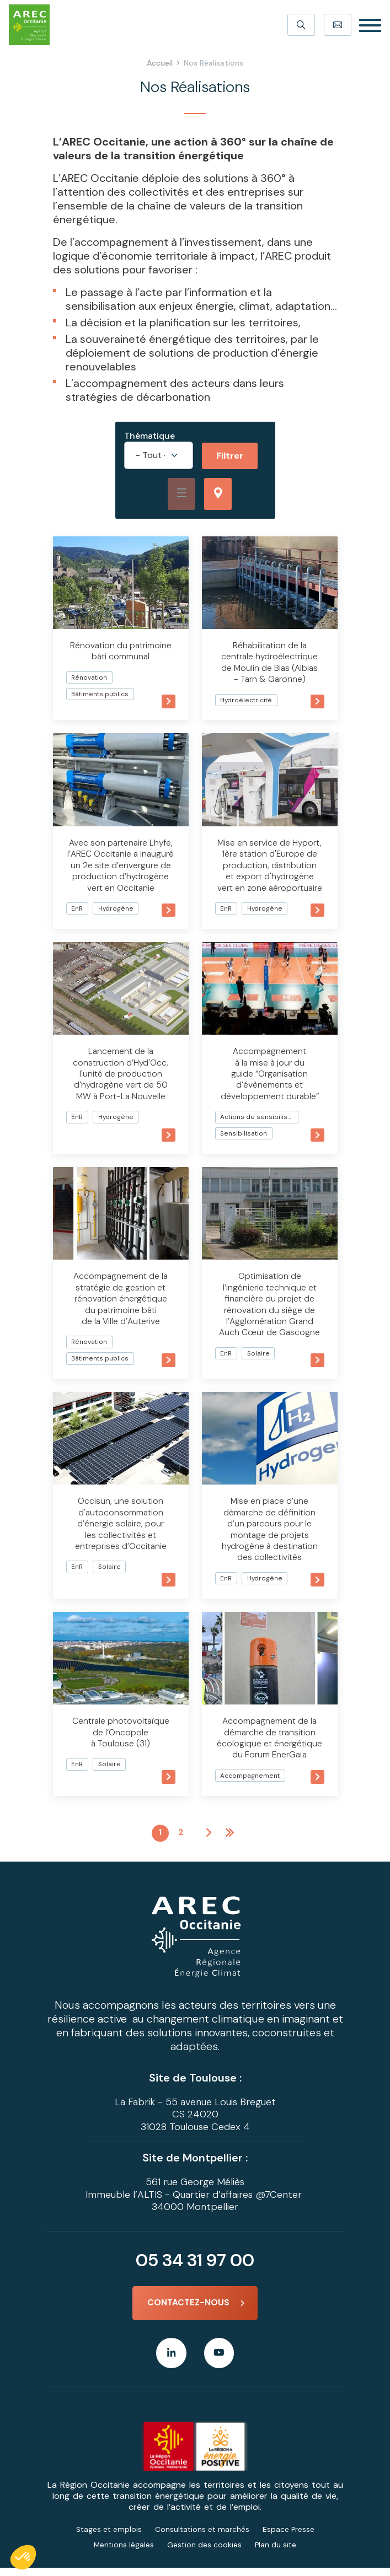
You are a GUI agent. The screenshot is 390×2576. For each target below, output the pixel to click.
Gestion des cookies (204, 2553)
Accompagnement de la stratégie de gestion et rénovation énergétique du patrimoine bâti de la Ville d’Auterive (120, 1307)
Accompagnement (250, 1781)
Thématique (149, 436)
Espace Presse (289, 2537)
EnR (78, 917)
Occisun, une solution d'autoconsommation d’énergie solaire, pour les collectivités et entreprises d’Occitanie (121, 1530)
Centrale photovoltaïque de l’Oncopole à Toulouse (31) (120, 1738)
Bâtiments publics (101, 693)
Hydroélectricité (247, 699)
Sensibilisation (244, 1141)
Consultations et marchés (202, 2537)
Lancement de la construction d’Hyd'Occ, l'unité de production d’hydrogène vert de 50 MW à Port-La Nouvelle (120, 1082)
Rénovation (90, 677)
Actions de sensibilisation (259, 1125)
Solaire (259, 1360)
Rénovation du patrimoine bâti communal (120, 650)
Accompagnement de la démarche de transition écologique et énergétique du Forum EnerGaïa (270, 1744)
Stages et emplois (109, 2537)
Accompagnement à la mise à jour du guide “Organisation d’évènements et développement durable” (269, 1082)
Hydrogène (116, 917)
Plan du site (276, 2553)
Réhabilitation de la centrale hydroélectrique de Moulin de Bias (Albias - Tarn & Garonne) (269, 661)
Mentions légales (123, 2553)
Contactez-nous (188, 2310)
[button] (23, 2557)
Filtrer (229, 455)
